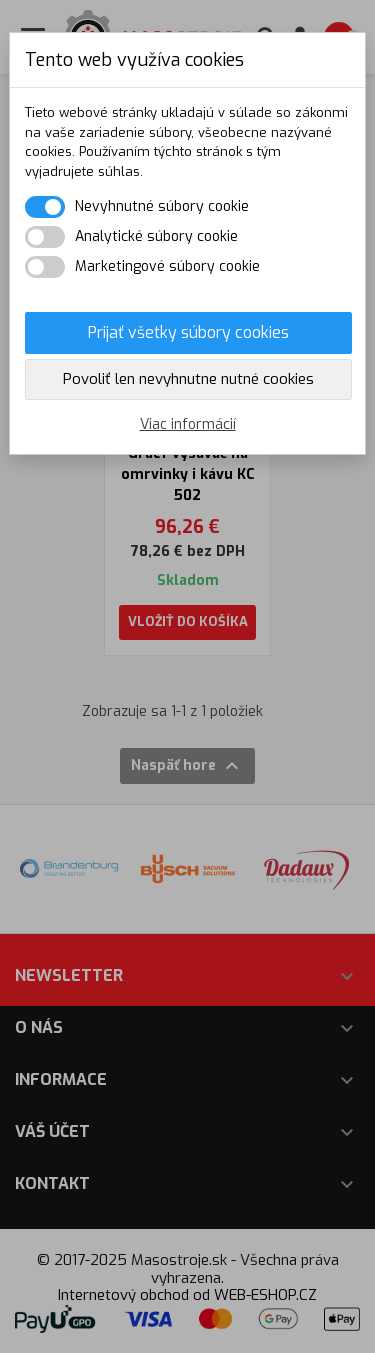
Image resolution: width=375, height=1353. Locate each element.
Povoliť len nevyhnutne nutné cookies (188, 379)
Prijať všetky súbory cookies (188, 332)
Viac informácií (188, 424)
